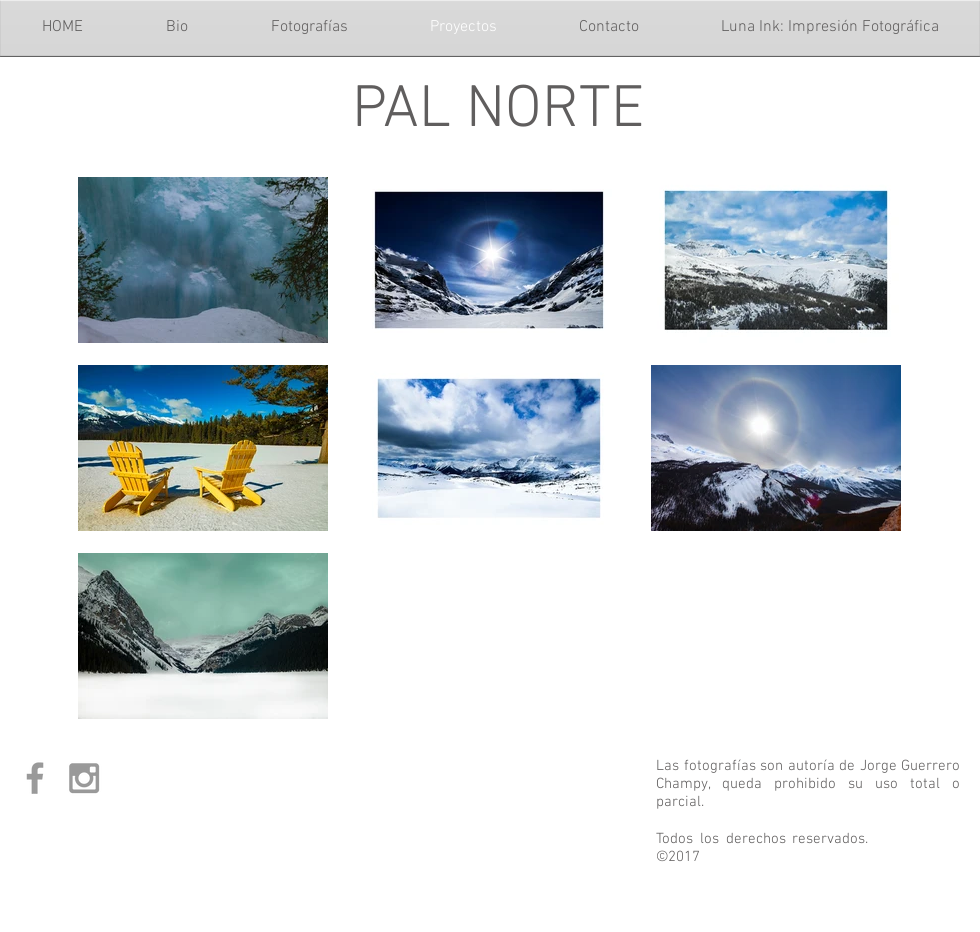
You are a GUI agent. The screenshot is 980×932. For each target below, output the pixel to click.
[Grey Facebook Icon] (35, 778)
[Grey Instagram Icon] (84, 778)
